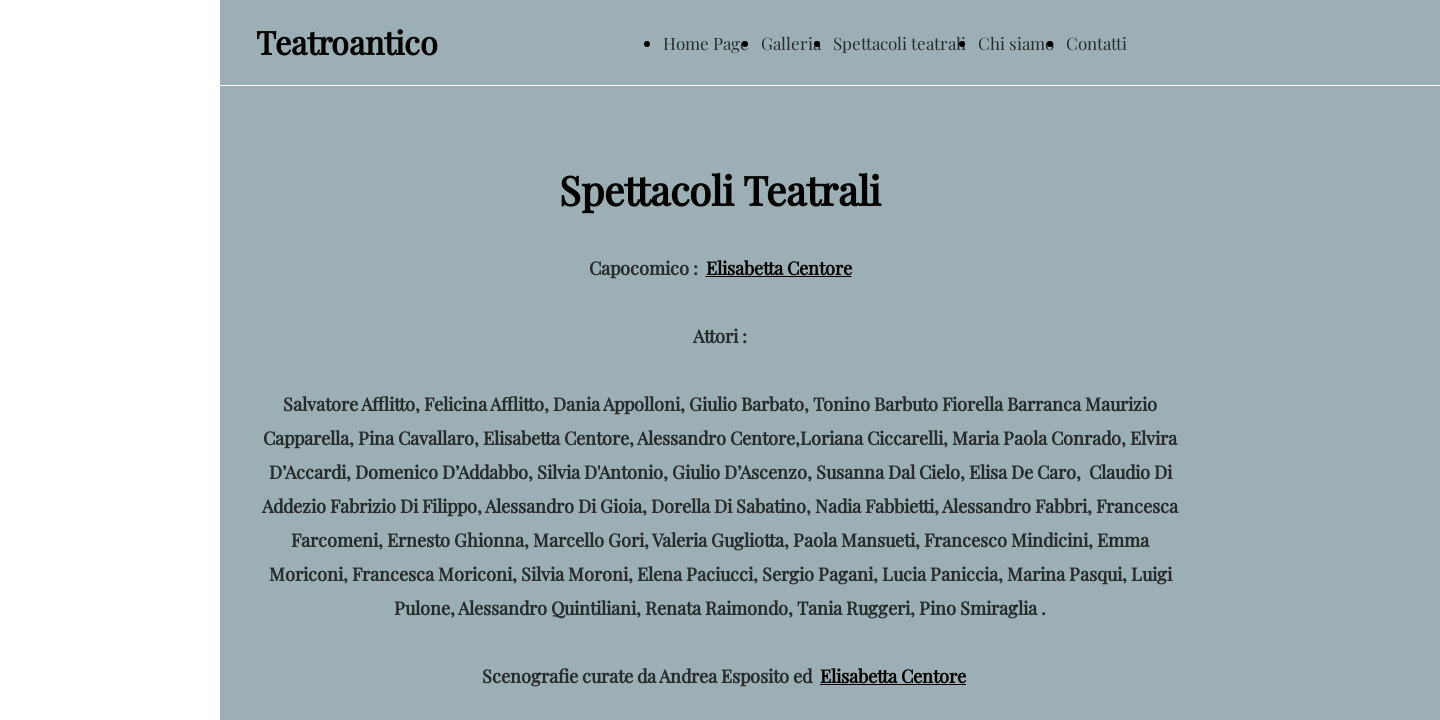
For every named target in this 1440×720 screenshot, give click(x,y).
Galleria (791, 43)
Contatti (1096, 43)
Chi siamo (1016, 43)
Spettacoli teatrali (899, 43)
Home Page (706, 43)
